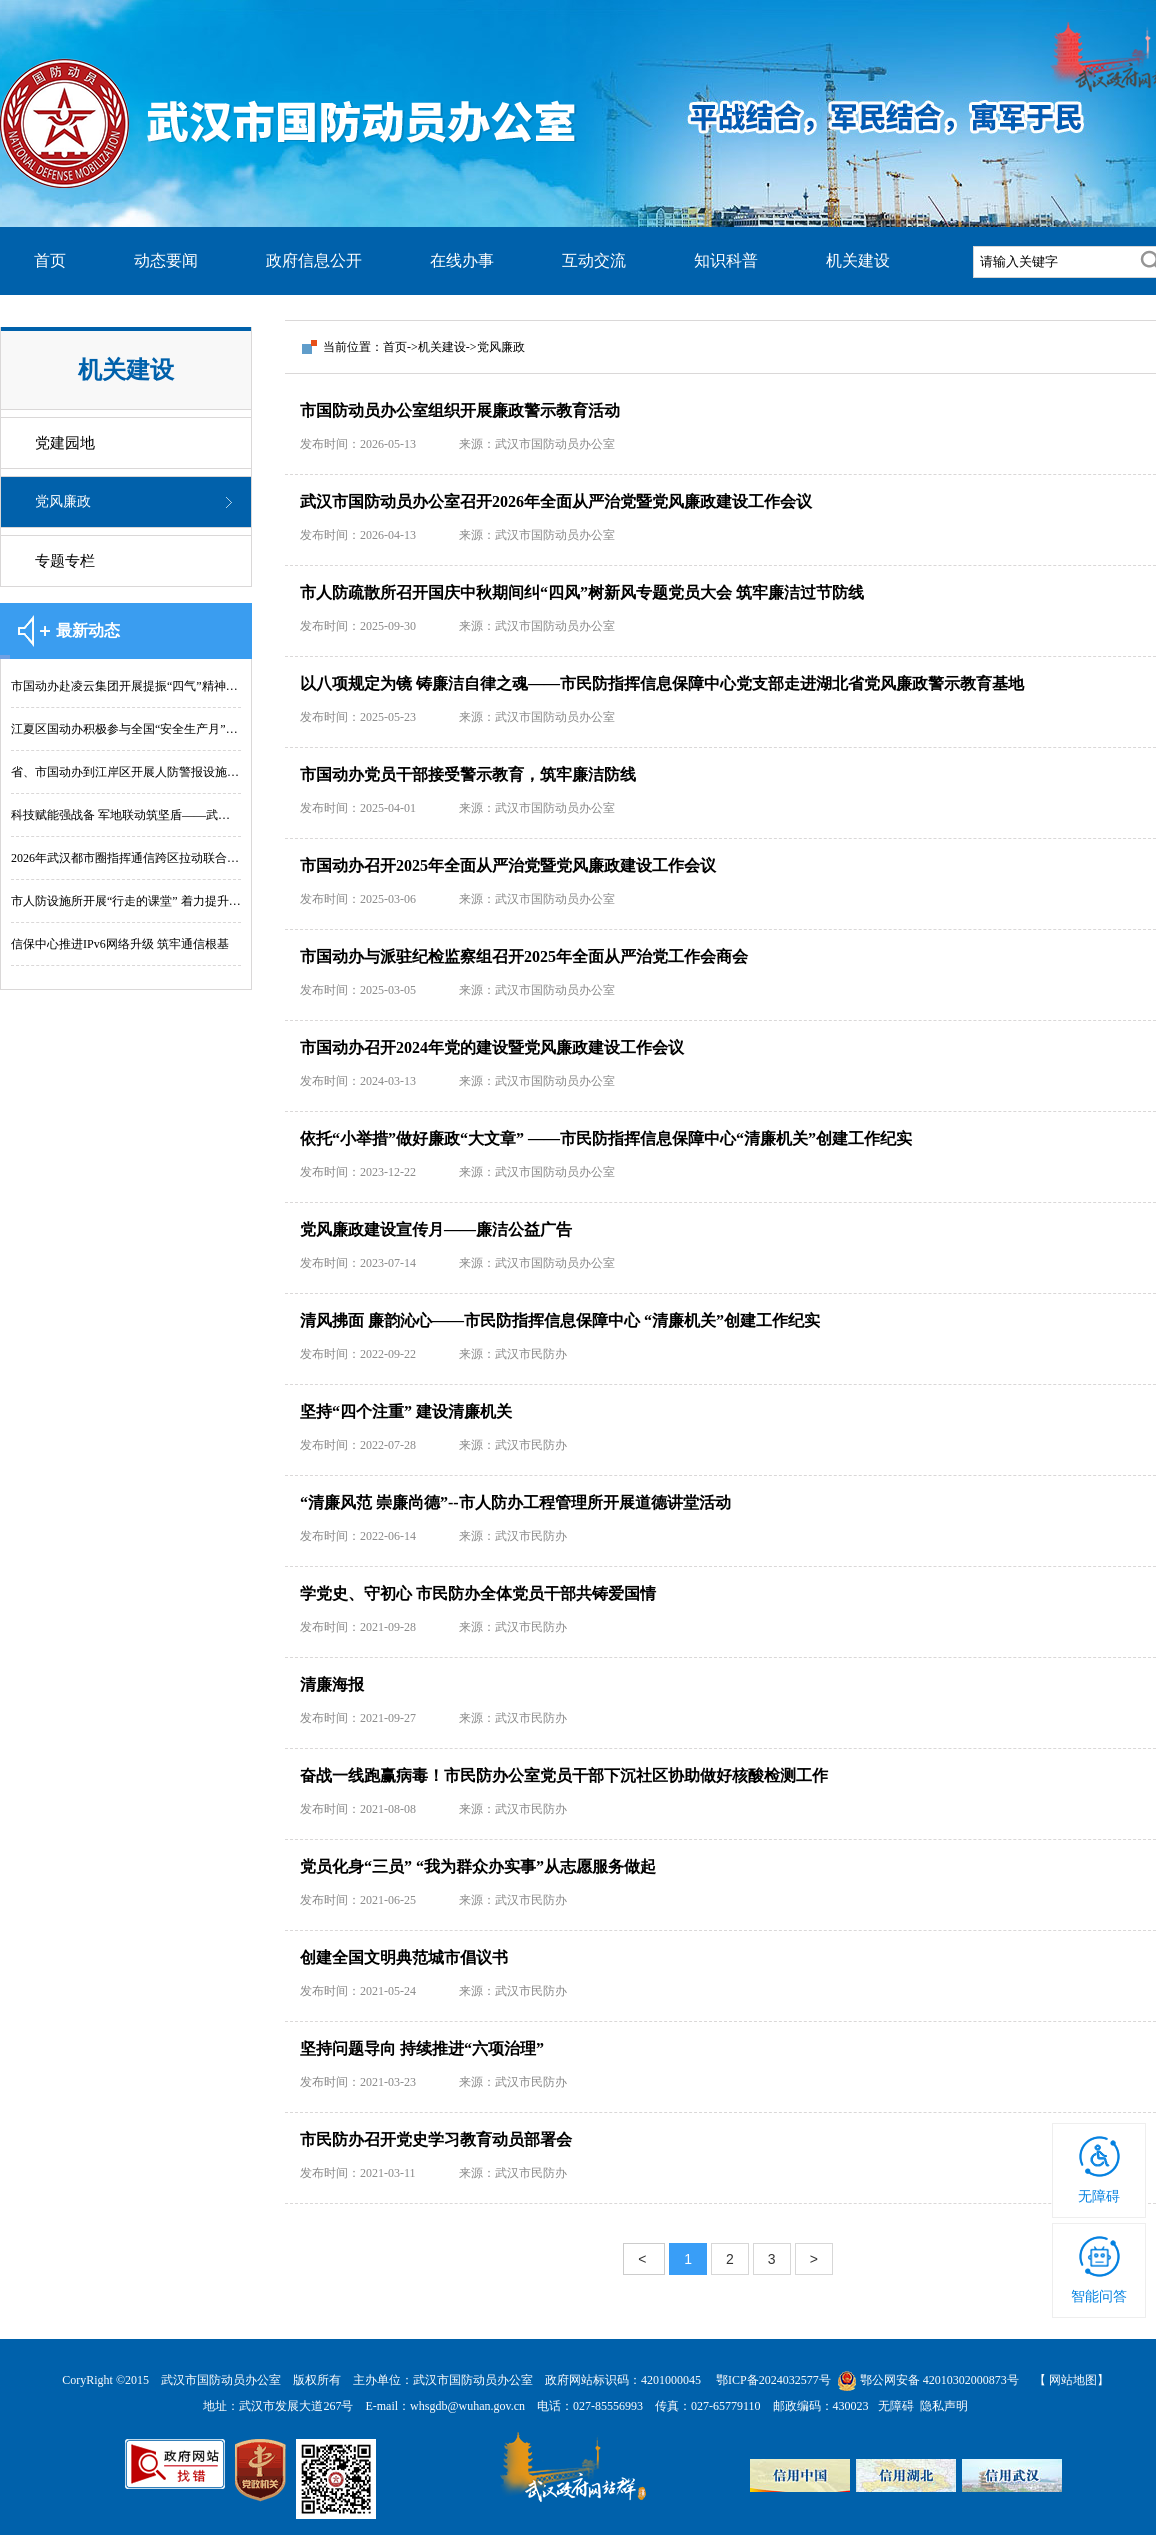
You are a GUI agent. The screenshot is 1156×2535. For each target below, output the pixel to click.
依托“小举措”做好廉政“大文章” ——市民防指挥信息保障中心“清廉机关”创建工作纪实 (606, 1138)
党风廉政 (63, 501)
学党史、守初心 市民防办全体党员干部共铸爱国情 (478, 1593)
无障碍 (1099, 2196)
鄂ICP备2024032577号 (775, 2380)
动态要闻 (166, 260)
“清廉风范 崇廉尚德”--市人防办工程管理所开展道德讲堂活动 (515, 1502)
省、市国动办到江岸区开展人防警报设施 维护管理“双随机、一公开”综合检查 (126, 772)
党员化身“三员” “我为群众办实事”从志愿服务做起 (478, 1866)
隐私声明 (941, 2406)
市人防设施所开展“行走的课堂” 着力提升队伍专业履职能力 (126, 901)
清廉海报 (332, 1684)
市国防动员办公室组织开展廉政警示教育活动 (460, 410)
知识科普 (726, 260)
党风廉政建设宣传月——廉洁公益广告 (436, 1229)
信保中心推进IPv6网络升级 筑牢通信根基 (120, 944)
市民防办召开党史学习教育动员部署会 (436, 2139)
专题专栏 (65, 561)
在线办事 (462, 260)
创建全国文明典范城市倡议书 (404, 1957)
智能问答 (1099, 2296)
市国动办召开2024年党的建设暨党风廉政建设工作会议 (492, 1047)
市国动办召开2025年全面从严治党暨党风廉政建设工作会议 (508, 865)
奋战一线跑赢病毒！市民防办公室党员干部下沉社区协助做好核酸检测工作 (564, 1775)
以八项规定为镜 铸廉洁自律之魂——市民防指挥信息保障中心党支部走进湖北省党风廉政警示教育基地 (662, 683)
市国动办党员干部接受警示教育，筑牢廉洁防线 (468, 774)
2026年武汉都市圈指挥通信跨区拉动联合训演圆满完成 (126, 858)
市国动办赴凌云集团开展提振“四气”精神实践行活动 (126, 686)
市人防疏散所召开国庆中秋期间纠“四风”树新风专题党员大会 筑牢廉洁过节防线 (582, 592)
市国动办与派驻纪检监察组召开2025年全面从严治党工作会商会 (524, 956)
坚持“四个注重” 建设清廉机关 (406, 1411)
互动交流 (594, 260)
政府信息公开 (314, 260)
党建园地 (65, 443)
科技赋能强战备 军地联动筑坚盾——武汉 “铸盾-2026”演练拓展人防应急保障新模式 (126, 815)
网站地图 (1073, 2380)
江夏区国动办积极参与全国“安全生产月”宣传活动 (126, 729)
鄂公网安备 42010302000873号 (929, 2380)
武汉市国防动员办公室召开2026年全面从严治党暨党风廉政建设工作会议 (556, 501)
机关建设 (858, 260)
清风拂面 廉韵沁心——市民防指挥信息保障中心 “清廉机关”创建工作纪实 (560, 1320)
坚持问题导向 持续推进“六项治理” (422, 2048)
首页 (50, 260)
